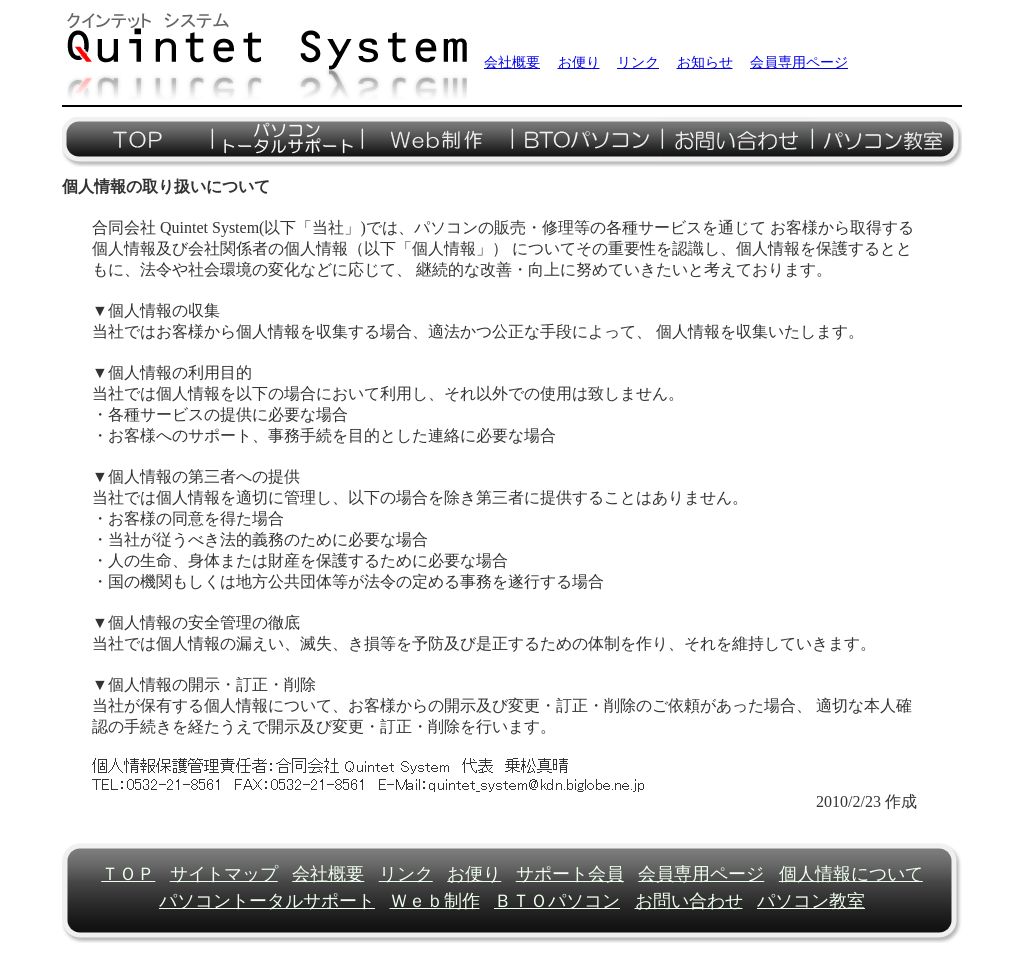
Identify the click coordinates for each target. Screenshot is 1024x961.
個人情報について (851, 874)
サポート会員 (570, 874)
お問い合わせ (689, 901)
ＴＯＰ (128, 874)
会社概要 (512, 62)
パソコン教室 (811, 901)
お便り (579, 62)
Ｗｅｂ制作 (435, 901)
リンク (638, 62)
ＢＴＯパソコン (557, 901)
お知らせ (705, 62)
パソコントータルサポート (267, 901)
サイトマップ (224, 874)
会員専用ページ (799, 62)
